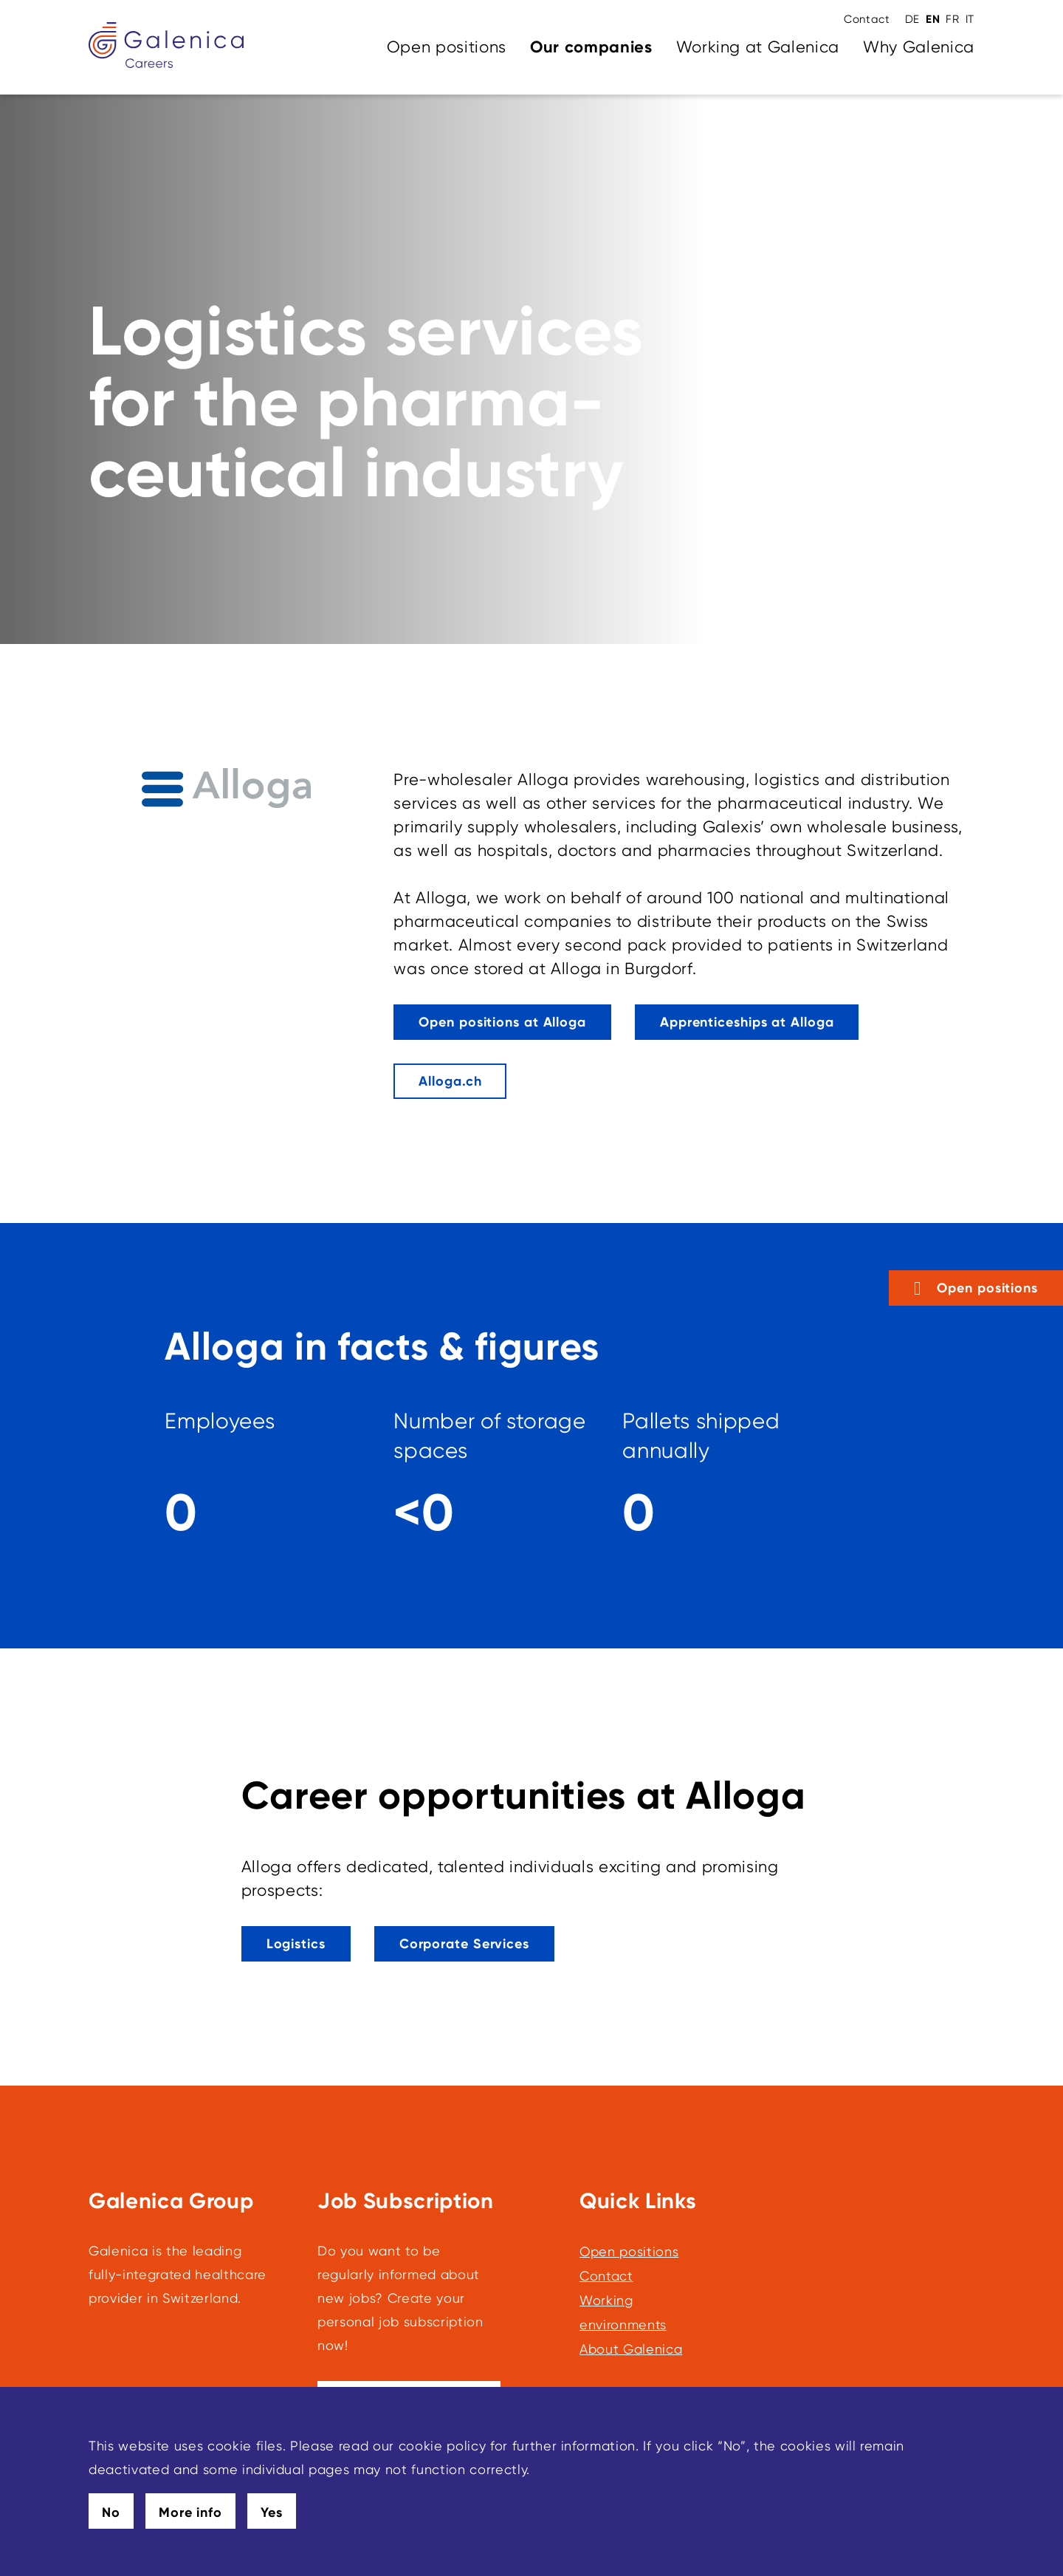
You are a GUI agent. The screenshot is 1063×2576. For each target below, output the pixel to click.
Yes (272, 2512)
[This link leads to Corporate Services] (464, 1944)
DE (912, 19)
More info (190, 2512)
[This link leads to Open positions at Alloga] (502, 1022)
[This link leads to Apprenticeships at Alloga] (747, 1022)
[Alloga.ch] (449, 1081)
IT (970, 19)
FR (952, 19)
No (111, 2512)
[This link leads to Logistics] (296, 1944)
